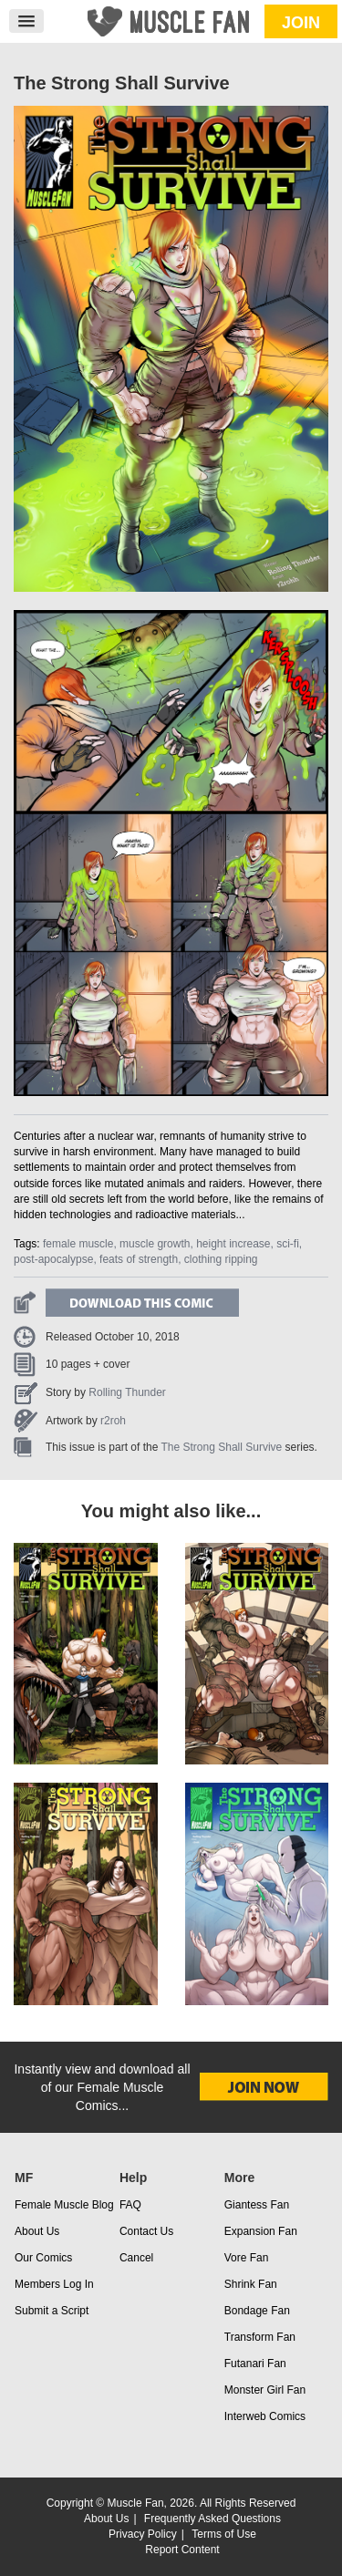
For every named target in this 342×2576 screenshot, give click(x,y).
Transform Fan (259, 2337)
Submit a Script (51, 2310)
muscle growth (154, 1243)
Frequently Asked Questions (212, 2518)
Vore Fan (246, 2257)
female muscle (78, 1243)
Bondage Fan (257, 2310)
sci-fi (287, 1243)
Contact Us (146, 2231)
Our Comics (43, 2257)
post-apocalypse (53, 1259)
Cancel (136, 2257)
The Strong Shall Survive (222, 1447)
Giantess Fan (256, 2204)
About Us (37, 2231)
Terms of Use (224, 2534)
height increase (233, 1243)
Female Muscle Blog (64, 2204)
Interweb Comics (265, 2416)
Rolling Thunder (127, 1392)
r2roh (113, 1420)
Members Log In (54, 2284)
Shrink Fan (250, 2284)
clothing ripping (221, 1259)
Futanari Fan (255, 2363)
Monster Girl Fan (265, 2390)
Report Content (182, 2549)
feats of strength (138, 1259)
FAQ (130, 2204)
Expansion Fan (260, 2231)
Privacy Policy (143, 2534)
